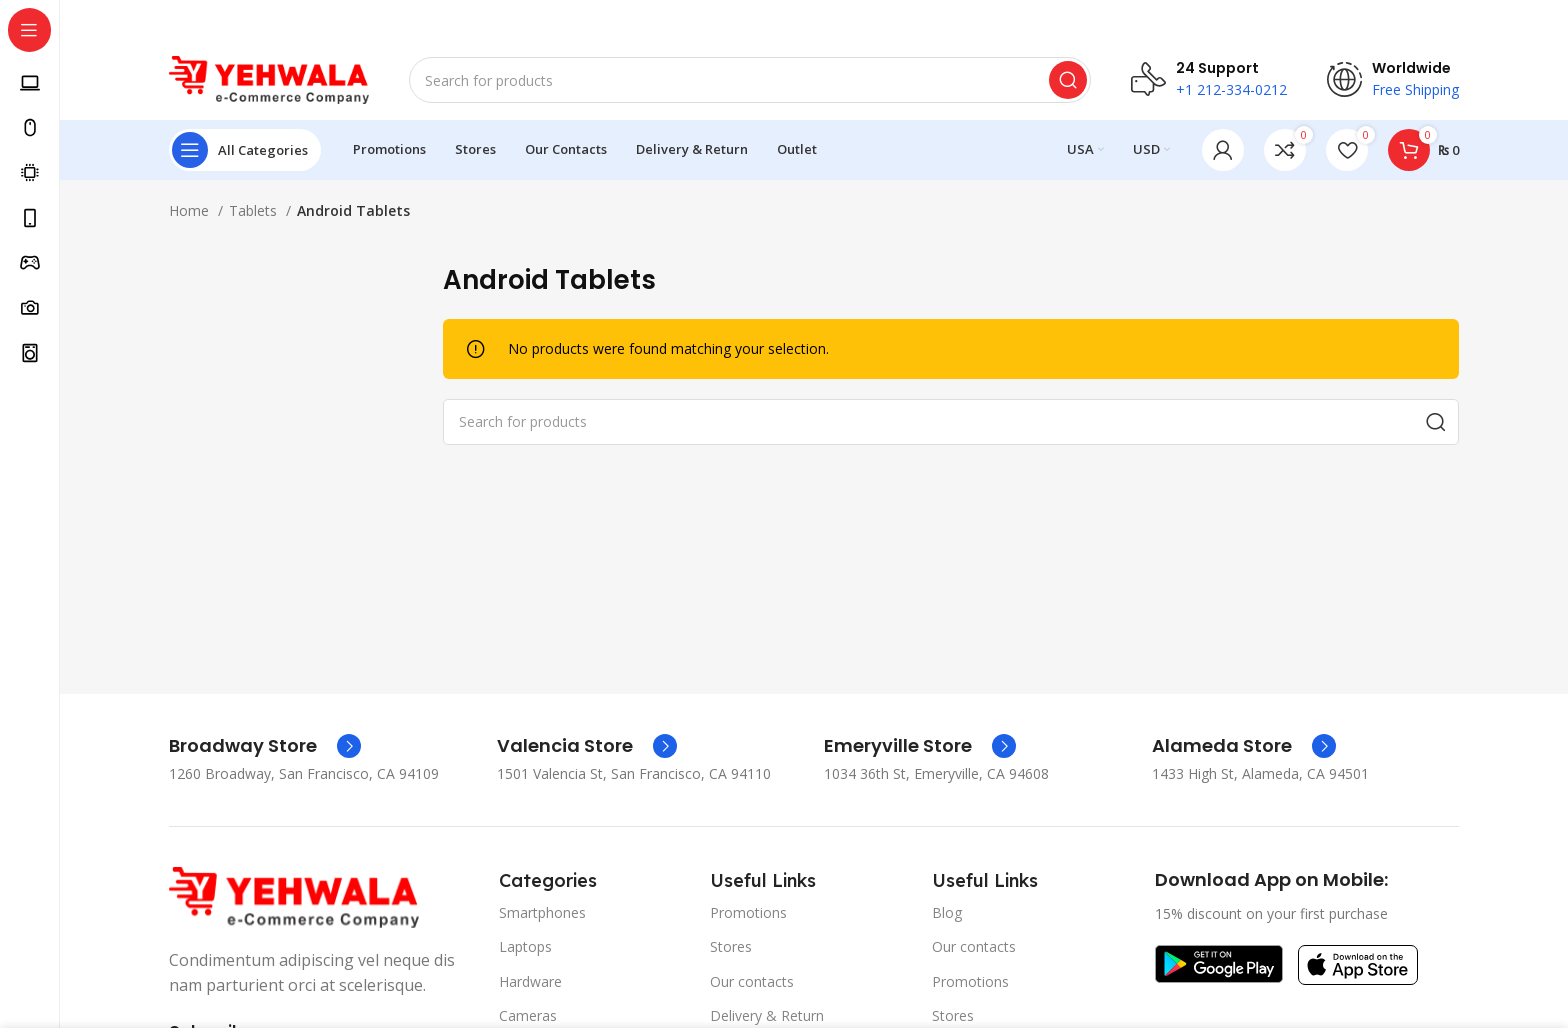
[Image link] (294, 895)
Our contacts (752, 980)
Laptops (525, 946)
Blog (947, 912)
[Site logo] (269, 78)
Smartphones (542, 912)
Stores (731, 946)
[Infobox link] (265, 746)
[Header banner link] (784, 20)
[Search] (750, 80)
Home (191, 210)
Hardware (530, 980)
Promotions (748, 912)
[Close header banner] (1543, 20)
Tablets (255, 210)
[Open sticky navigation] (245, 150)
